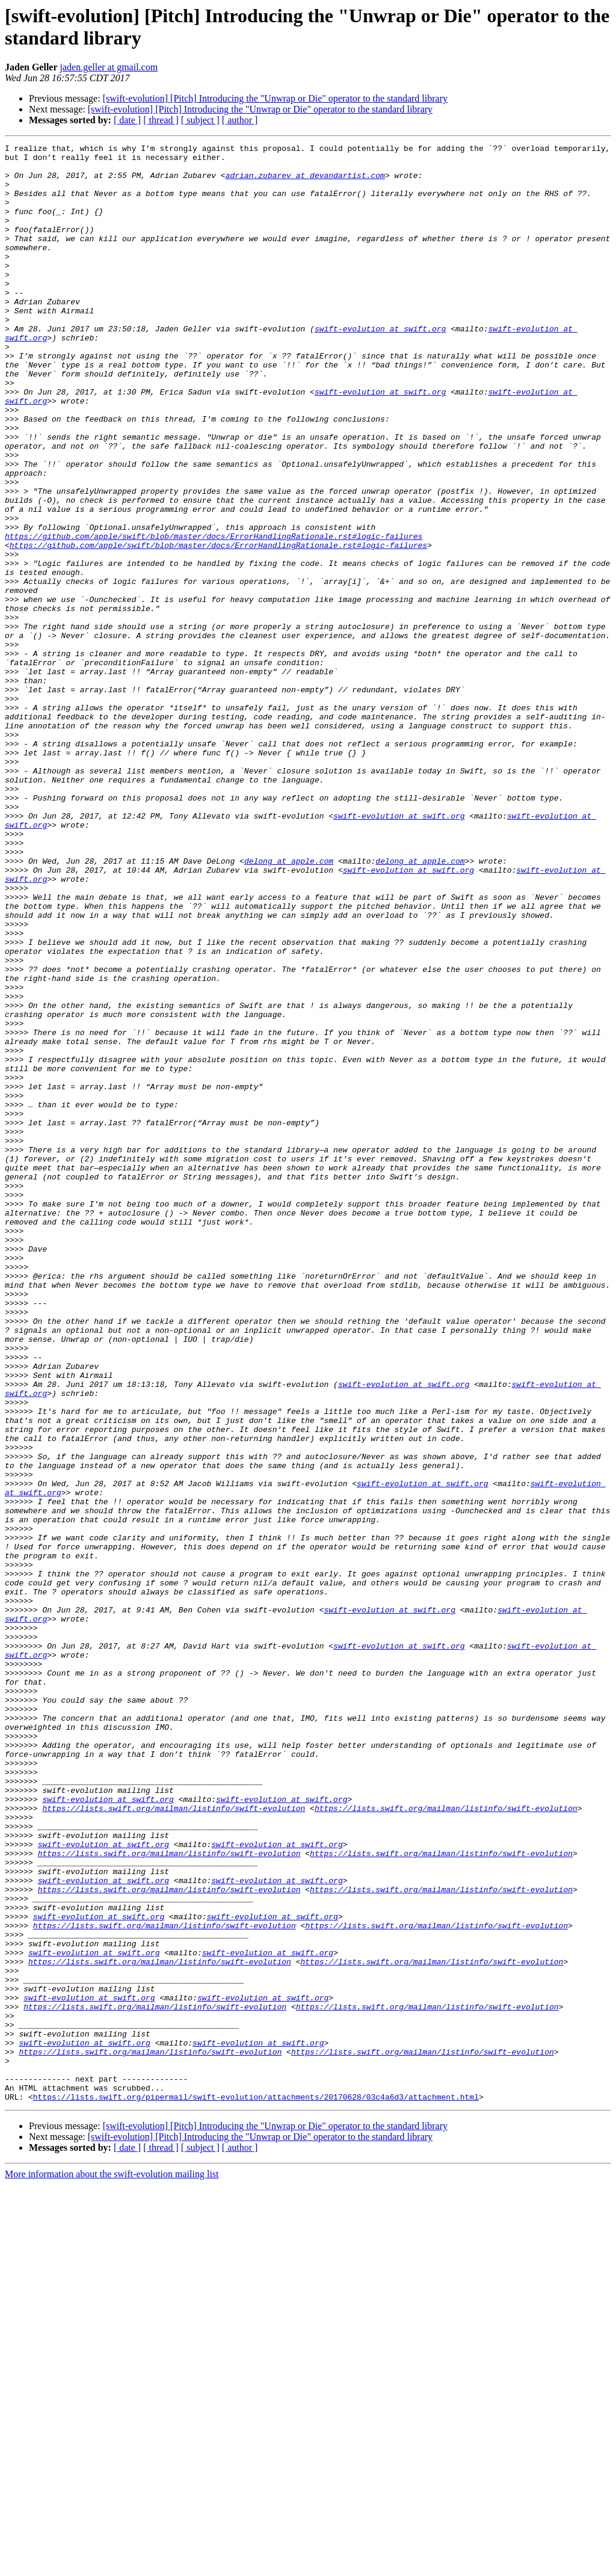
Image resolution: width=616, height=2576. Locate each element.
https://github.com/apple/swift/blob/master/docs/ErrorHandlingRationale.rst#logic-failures (213, 615)
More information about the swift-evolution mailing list (112, 2565)
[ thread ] (161, 120)
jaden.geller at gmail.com (109, 67)
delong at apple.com (288, 1005)
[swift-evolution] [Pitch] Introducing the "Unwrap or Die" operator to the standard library (275, 98)
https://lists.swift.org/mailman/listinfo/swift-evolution (173, 2141)
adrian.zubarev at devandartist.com (305, 182)
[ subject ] (200, 120)
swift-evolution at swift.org (380, 366)
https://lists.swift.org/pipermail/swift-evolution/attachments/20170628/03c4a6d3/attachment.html (256, 2488)
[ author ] (240, 120)
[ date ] (127, 120)
